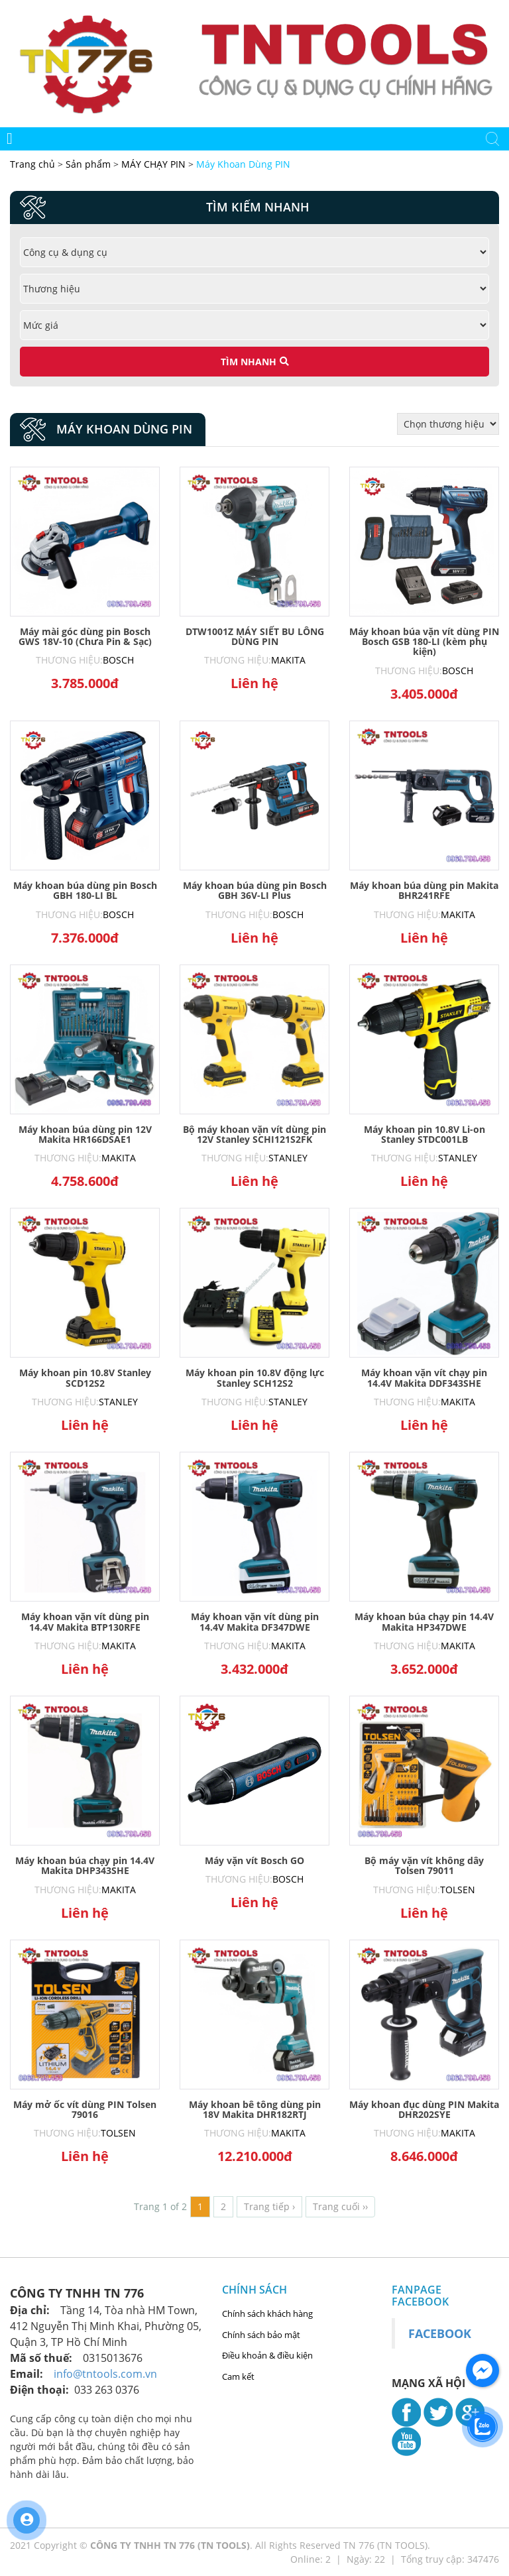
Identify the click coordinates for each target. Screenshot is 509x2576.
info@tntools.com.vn (105, 2374)
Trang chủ (34, 164)
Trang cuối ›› (340, 2206)
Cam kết (238, 2376)
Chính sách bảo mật (261, 2335)
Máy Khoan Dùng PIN (243, 164)
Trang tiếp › (269, 2206)
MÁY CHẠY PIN (153, 164)
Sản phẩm (89, 164)
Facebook (439, 2333)
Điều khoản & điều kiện (267, 2355)
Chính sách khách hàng (267, 2313)
